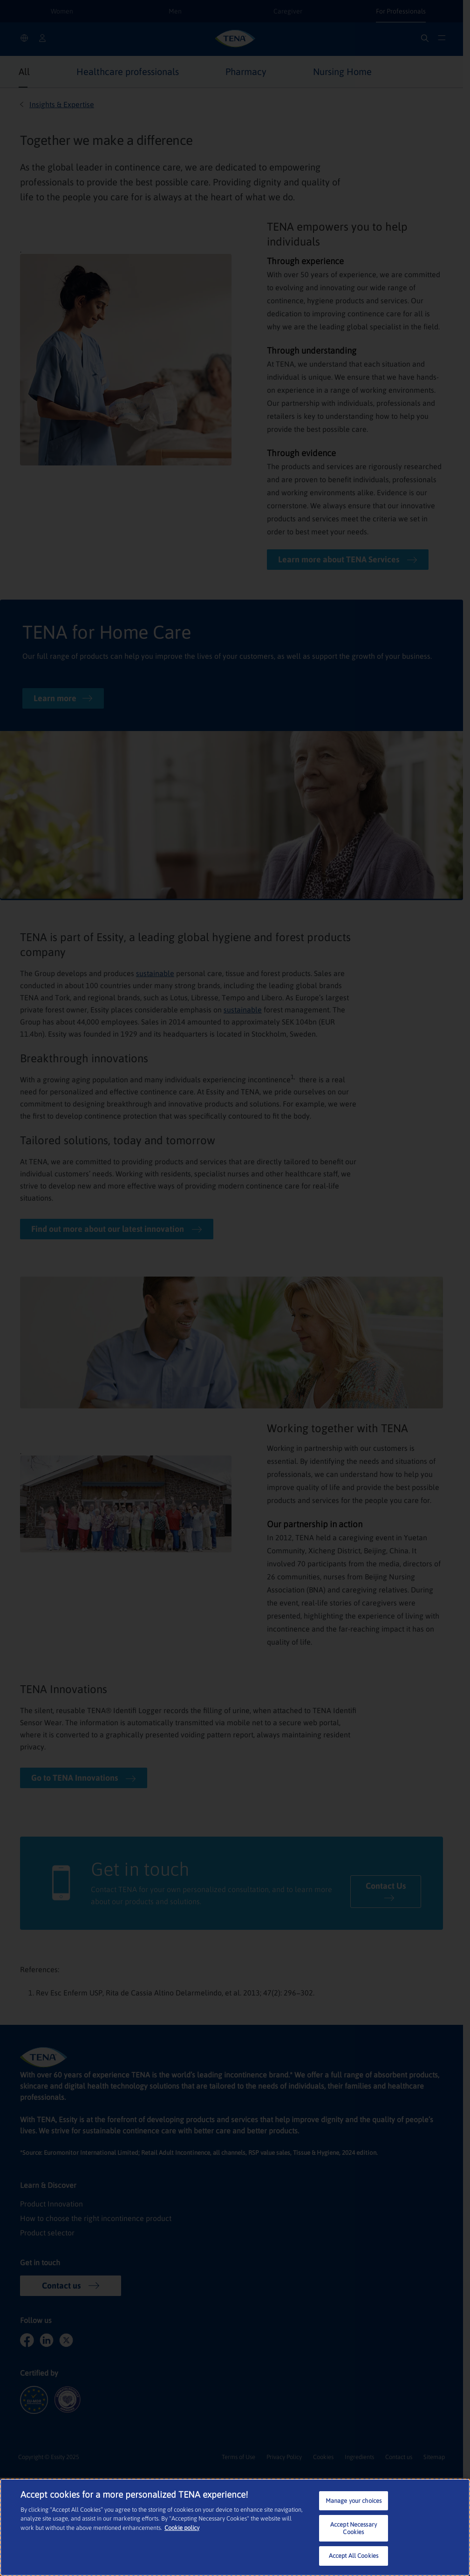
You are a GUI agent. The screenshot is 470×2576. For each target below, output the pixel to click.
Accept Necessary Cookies (353, 2528)
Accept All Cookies (353, 2555)
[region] (235, 2527)
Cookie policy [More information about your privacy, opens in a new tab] (181, 2527)
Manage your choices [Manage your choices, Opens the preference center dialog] (353, 2500)
